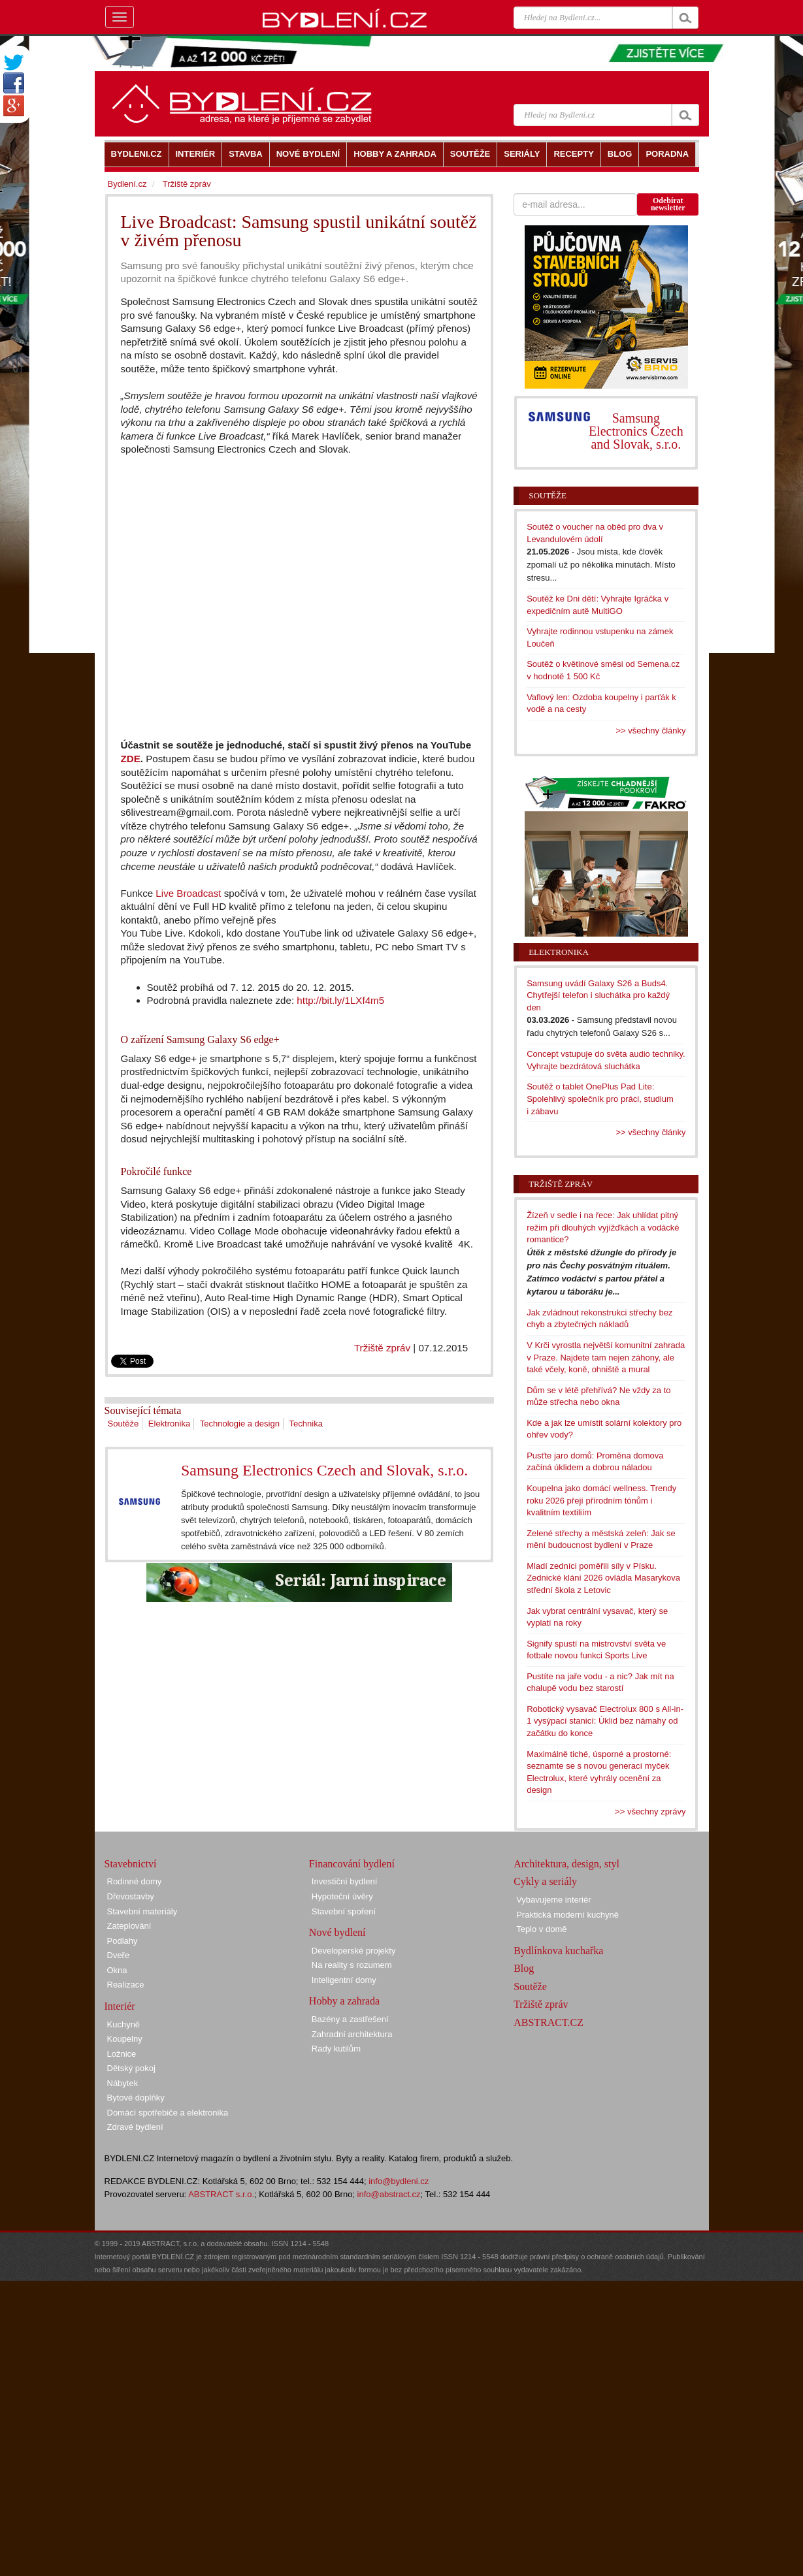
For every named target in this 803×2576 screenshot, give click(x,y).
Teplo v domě (541, 1929)
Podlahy (122, 1941)
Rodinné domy (134, 1881)
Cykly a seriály (545, 1881)
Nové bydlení (337, 1932)
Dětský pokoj (131, 2068)
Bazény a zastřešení (350, 2019)
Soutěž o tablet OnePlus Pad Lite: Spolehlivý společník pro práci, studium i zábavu (600, 1099)
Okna (117, 1970)
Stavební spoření (344, 1911)
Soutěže (123, 1423)
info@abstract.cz (389, 2194)
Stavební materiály (142, 1911)
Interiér (120, 2006)
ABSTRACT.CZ (548, 2022)
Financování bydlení (352, 1863)
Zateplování (129, 1926)
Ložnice (122, 2054)
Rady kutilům (336, 2048)
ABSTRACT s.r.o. (221, 2194)
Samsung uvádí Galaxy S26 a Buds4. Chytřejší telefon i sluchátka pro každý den (598, 995)
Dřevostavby (130, 1896)
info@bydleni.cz (399, 2181)
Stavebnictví (131, 1863)
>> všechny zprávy (650, 1811)
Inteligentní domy (344, 1980)
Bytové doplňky (136, 2097)
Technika (306, 1423)
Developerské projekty (354, 1951)
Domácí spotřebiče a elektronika (168, 2112)
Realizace (125, 1984)
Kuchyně (123, 2024)
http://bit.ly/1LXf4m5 (340, 1000)
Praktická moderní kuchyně (567, 1915)
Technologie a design (240, 1423)
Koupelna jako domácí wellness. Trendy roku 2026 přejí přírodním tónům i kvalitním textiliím (601, 1500)
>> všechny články (651, 730)
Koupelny (124, 2039)
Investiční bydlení (344, 1881)
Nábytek (123, 2083)
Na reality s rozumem (352, 1965)
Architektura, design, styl (566, 1863)
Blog (524, 1968)
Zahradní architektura (352, 2034)
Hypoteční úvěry (342, 1896)
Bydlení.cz (127, 184)
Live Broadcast (188, 893)
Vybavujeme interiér (553, 1900)
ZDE (130, 758)
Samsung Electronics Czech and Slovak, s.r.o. (324, 1470)
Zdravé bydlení (135, 2127)
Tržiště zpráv (382, 1347)
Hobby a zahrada (344, 2000)
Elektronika (169, 1423)
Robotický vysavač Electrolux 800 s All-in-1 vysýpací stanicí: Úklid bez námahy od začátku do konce (605, 1721)
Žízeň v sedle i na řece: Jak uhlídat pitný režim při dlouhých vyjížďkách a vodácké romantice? (603, 1227)
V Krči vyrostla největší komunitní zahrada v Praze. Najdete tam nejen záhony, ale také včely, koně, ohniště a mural (606, 1357)
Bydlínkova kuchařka (558, 1950)
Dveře (118, 1955)
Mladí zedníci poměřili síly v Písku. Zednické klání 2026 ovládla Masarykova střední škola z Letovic (603, 1578)
